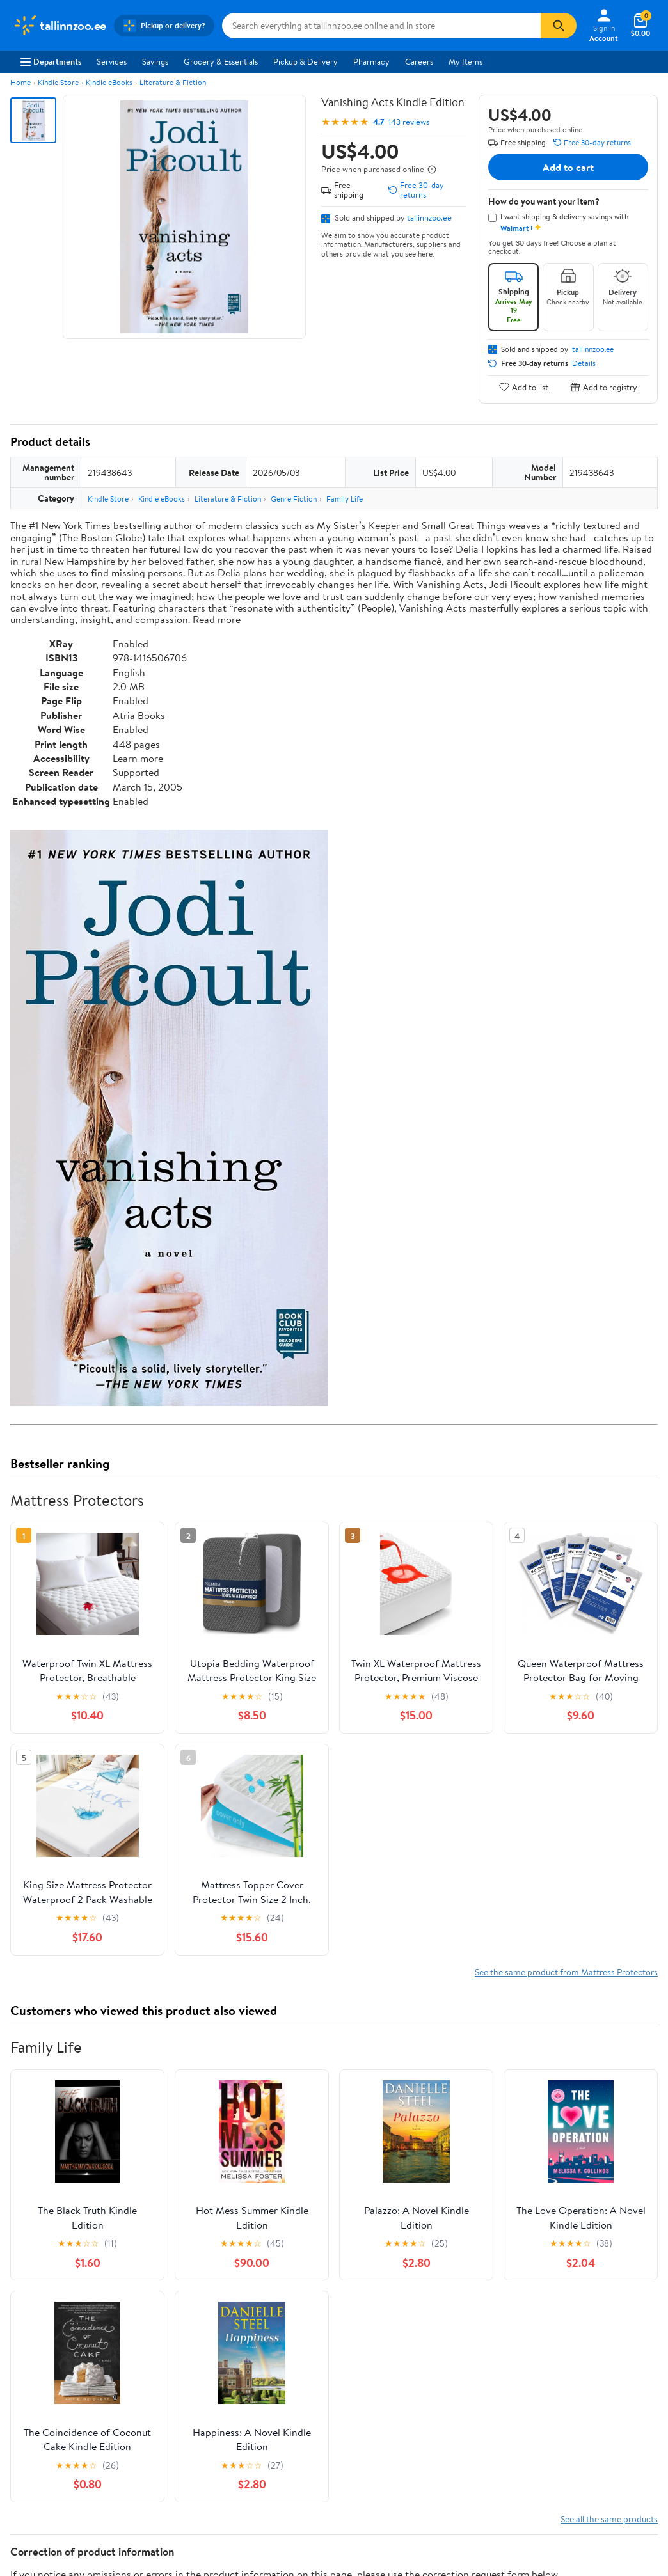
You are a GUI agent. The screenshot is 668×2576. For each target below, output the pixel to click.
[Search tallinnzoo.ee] (381, 25)
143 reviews (408, 122)
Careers (419, 61)
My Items (465, 61)
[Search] (559, 25)
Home (20, 82)
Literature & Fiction (172, 82)
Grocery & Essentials (221, 61)
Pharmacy (371, 61)
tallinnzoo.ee (429, 217)
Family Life (344, 498)
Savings (155, 61)
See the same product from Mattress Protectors (566, 1972)
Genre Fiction (294, 498)
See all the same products (609, 2519)
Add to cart (568, 167)
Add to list (523, 386)
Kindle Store (58, 82)
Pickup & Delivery (305, 61)
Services (112, 61)
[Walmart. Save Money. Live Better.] (59, 25)
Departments (50, 61)
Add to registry (603, 386)
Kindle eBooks (109, 82)
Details (584, 363)
